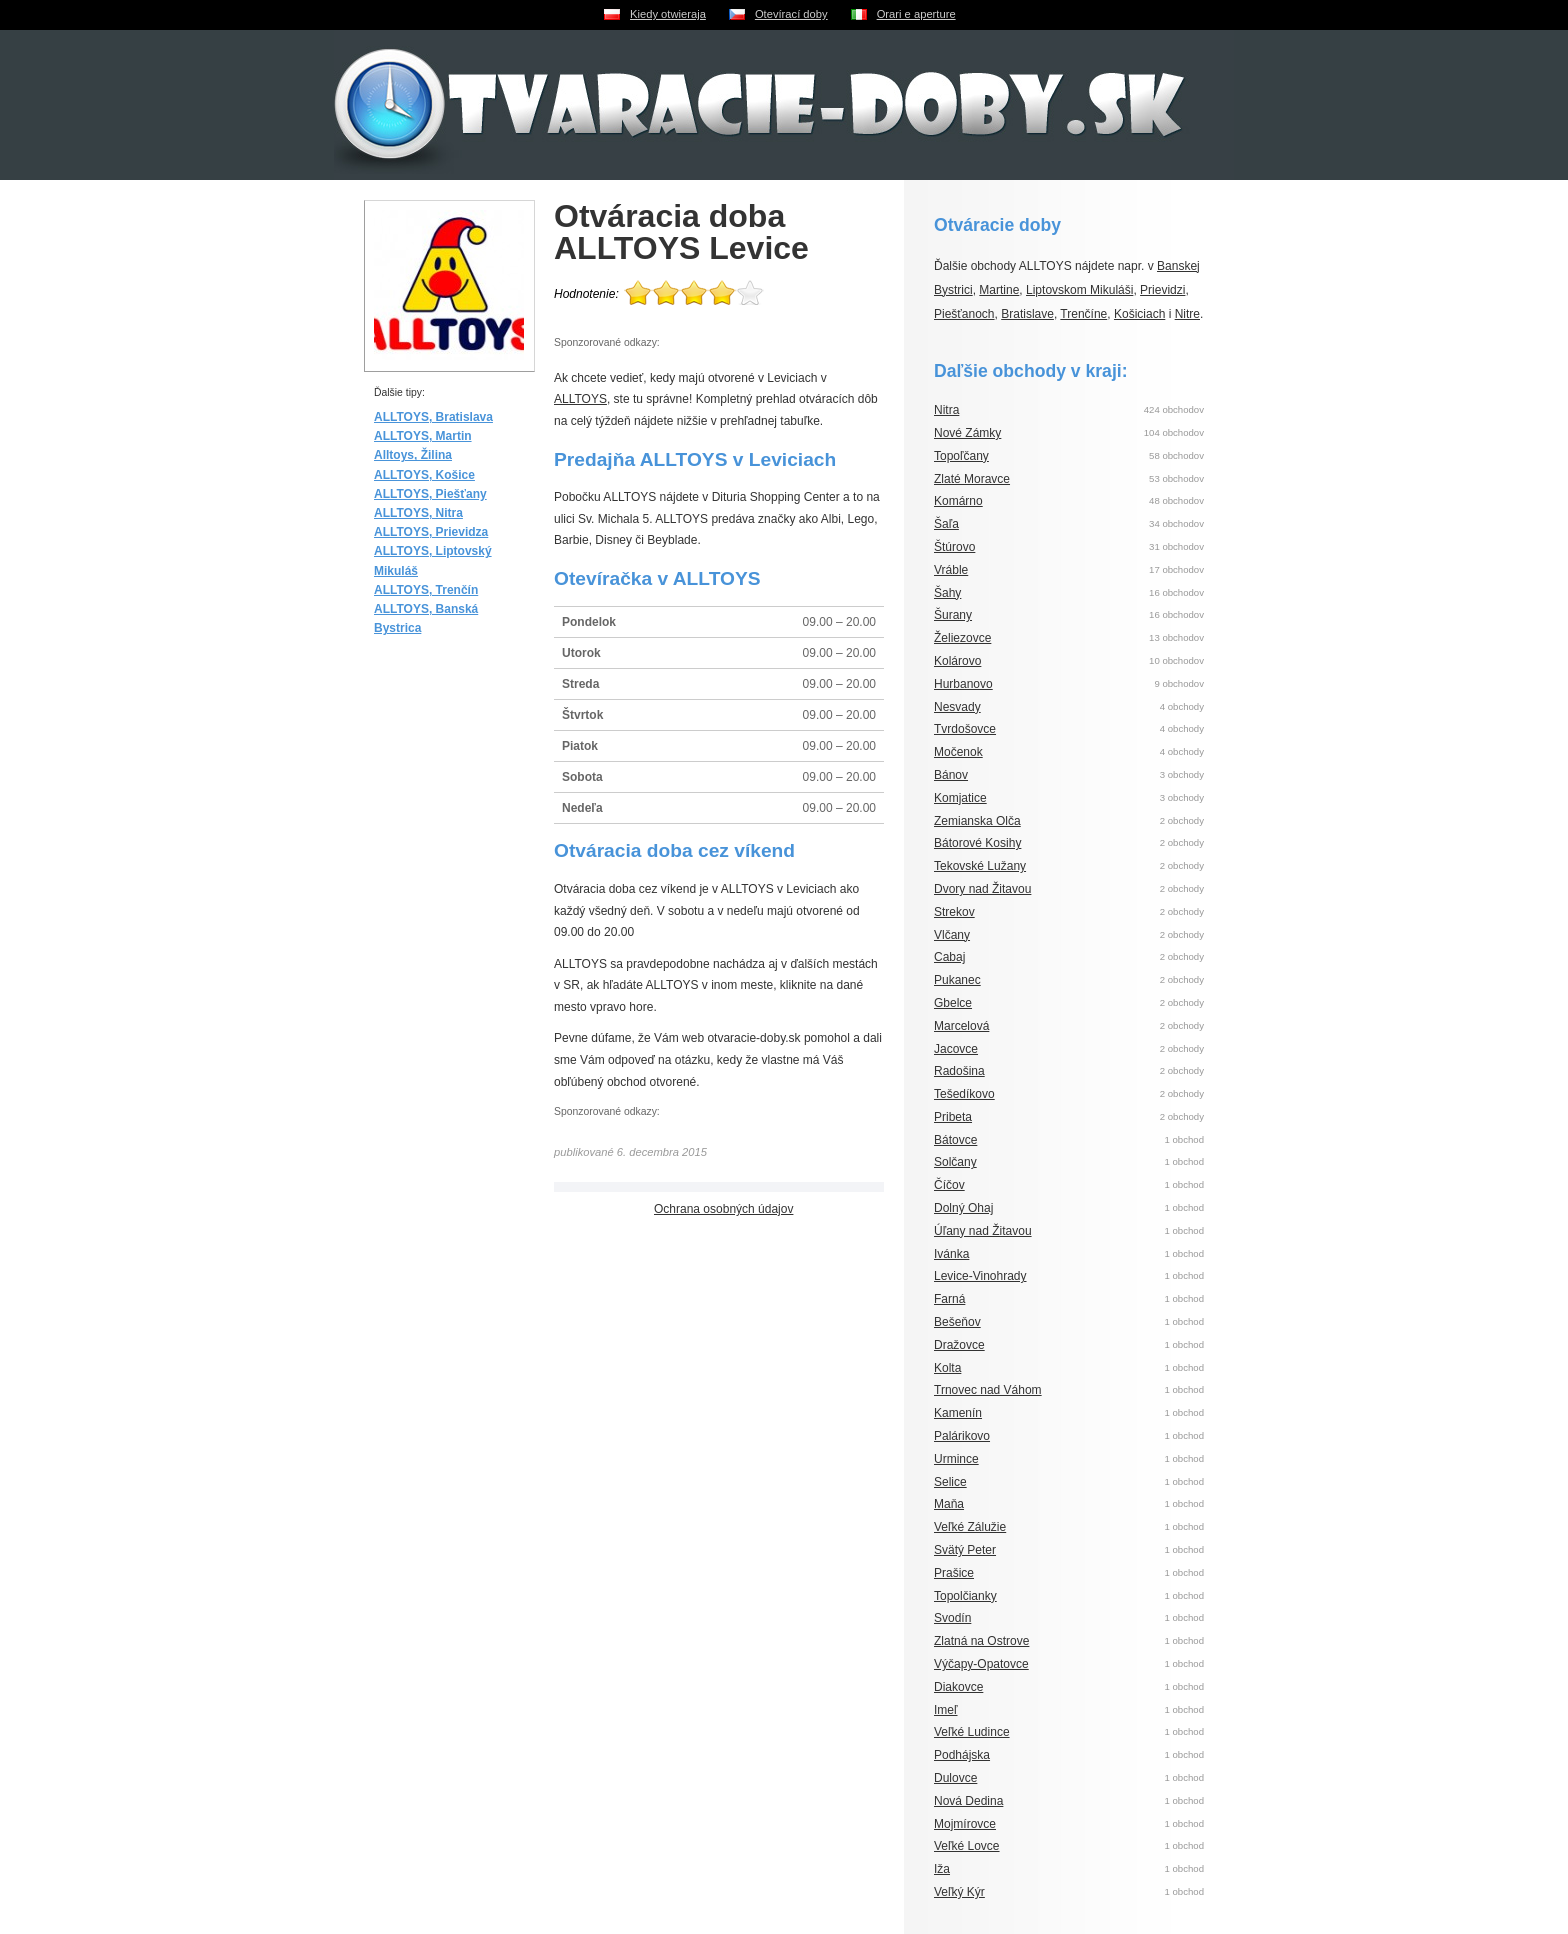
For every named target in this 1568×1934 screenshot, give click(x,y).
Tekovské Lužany (980, 866)
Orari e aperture (916, 14)
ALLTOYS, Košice (424, 475)
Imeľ (946, 1710)
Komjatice (960, 798)
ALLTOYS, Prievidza (431, 532)
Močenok (958, 752)
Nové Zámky (967, 433)
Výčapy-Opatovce (981, 1664)
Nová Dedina (968, 1801)
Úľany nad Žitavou (983, 1231)
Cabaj (949, 957)
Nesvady (957, 707)
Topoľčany (961, 456)
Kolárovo (957, 661)
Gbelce (953, 1003)
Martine (999, 290)
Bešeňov (957, 1322)
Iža (942, 1869)
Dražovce (959, 1345)
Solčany (955, 1162)
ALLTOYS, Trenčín (426, 590)
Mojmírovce (965, 1824)
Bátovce (955, 1140)
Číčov (949, 1185)
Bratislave (1027, 314)
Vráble (951, 570)
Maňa (949, 1504)
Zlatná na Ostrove (981, 1641)
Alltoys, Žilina (413, 455)
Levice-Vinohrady (980, 1276)
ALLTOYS (580, 399)
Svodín (952, 1618)
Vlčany (952, 935)
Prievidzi (1162, 290)
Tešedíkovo (964, 1094)
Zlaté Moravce (972, 479)
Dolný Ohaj (963, 1208)
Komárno (958, 501)
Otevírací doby (791, 14)
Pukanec (957, 980)
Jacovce (956, 1049)
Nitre (1187, 314)
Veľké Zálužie (970, 1527)
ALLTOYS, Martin (423, 436)
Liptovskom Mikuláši (1079, 290)
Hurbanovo (963, 684)
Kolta (947, 1368)
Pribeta (953, 1117)
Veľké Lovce (967, 1846)
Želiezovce (962, 638)
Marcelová (961, 1026)
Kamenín (958, 1413)
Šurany (953, 615)
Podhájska (962, 1755)
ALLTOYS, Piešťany (430, 494)
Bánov (951, 775)
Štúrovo (954, 547)
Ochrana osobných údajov (723, 1209)
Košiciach (1139, 314)
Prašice (954, 1573)
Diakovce (958, 1687)
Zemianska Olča (977, 821)
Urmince (956, 1459)
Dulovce (955, 1778)
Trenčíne (1083, 314)
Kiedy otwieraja (668, 14)
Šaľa (946, 524)
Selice (950, 1482)
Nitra (946, 410)
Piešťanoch (964, 314)
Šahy (947, 593)
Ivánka (951, 1254)
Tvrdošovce (965, 729)
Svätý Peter (965, 1550)
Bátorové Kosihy (977, 843)
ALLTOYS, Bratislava (433, 417)
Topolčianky (965, 1596)
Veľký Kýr (959, 1892)
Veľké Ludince (972, 1732)
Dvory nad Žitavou (982, 889)
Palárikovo (962, 1436)
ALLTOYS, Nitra (418, 513)
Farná (949, 1299)
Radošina (959, 1071)
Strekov (954, 912)
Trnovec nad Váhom (988, 1390)
